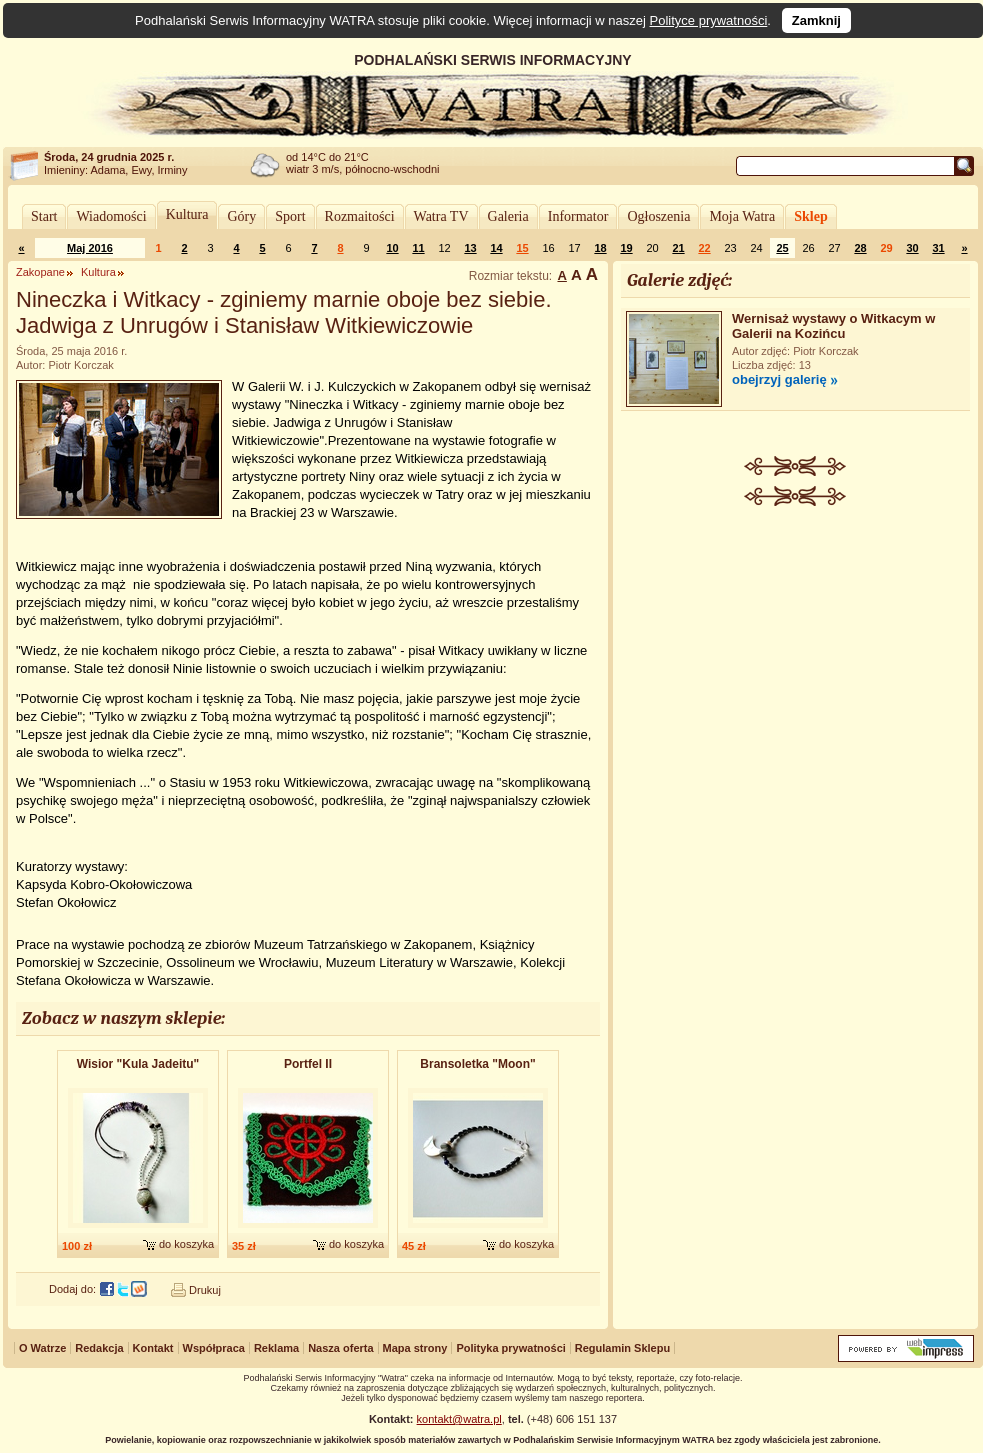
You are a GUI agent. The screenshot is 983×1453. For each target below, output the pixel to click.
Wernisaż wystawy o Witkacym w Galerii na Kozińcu (833, 326)
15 (522, 248)
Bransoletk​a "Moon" (477, 1064)
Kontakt (153, 1348)
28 (860, 248)
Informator (578, 216)
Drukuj (205, 1290)
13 (470, 248)
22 (704, 248)
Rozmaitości (360, 216)
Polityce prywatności (709, 20)
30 (912, 248)
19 (626, 248)
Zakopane (40, 272)
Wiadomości (111, 216)
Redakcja (99, 1348)
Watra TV (441, 216)
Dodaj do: (72, 1289)
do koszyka (186, 1244)
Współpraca (214, 1348)
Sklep (810, 216)
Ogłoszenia (658, 216)
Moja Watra (742, 216)
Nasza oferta (340, 1348)
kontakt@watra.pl (459, 1419)
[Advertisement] (795, 641)
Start (44, 216)
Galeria (508, 216)
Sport (290, 216)
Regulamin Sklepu (622, 1348)
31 (938, 248)
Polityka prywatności (510, 1348)
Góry (241, 216)
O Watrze (42, 1348)
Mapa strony (415, 1348)
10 (392, 248)
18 (600, 248)
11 (418, 248)
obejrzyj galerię (779, 379)
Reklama (276, 1348)
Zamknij (816, 20)
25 (782, 248)
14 (496, 248)
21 (678, 248)
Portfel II (308, 1064)
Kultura (187, 214)
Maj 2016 (90, 248)
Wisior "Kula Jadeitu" (138, 1064)
